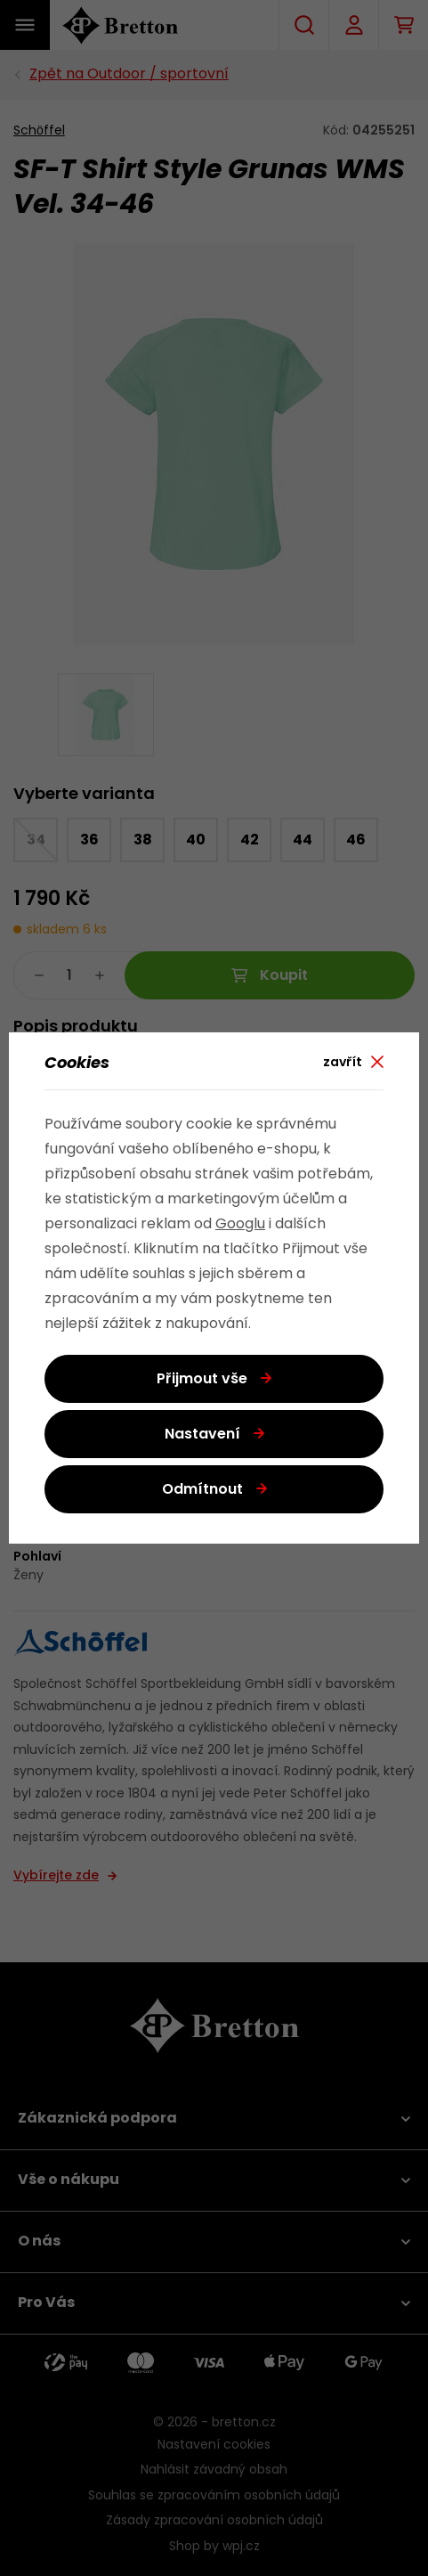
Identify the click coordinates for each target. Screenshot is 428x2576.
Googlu (240, 1225)
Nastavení (202, 1435)
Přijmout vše (202, 1380)
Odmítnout (202, 1490)
